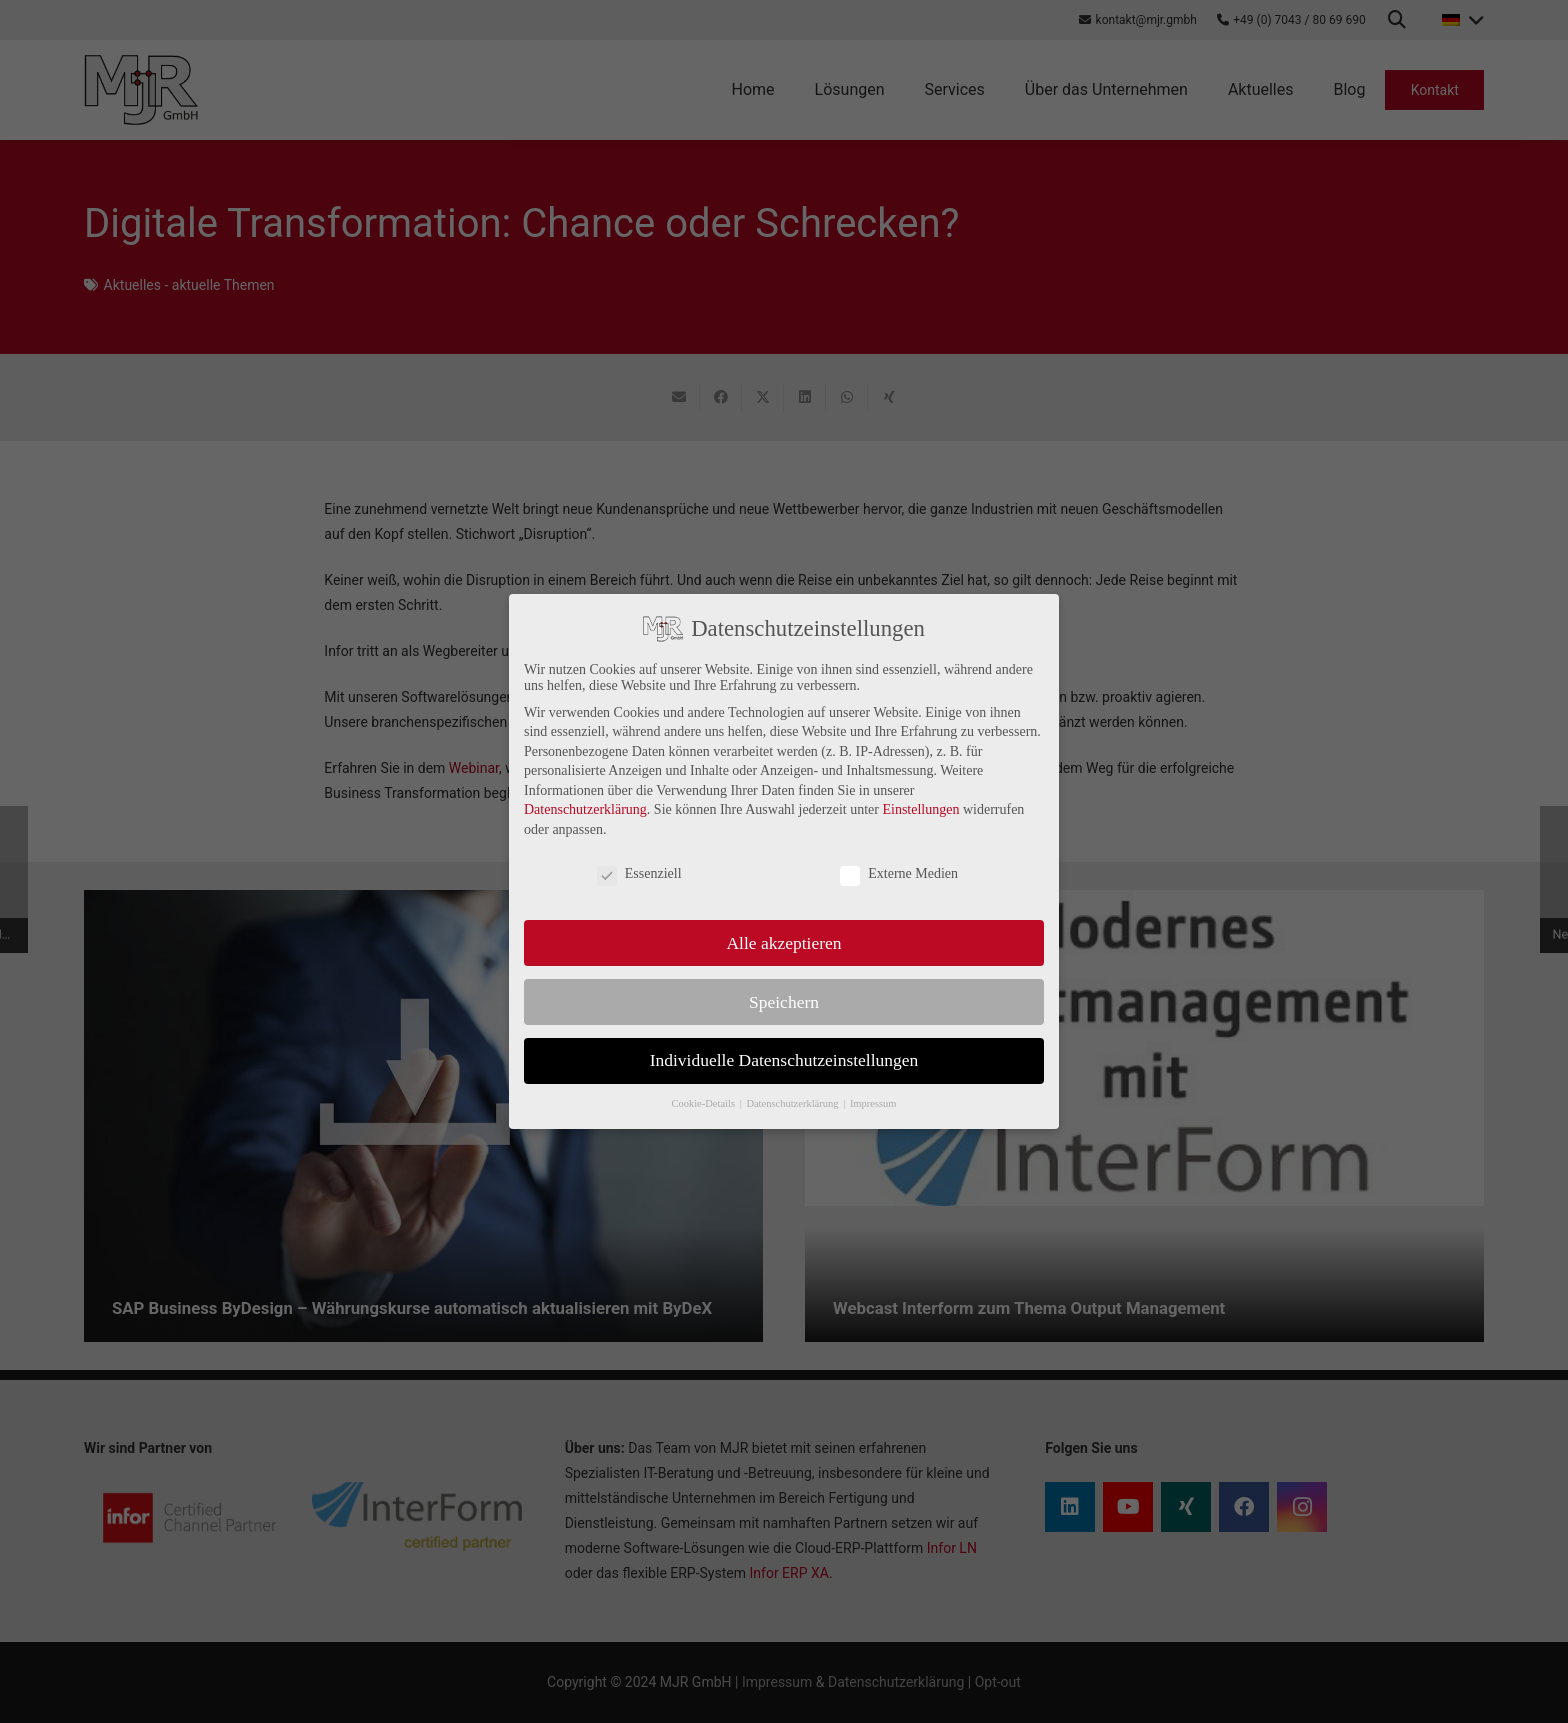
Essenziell (639, 874)
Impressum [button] (873, 1103)
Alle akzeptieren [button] (783, 943)
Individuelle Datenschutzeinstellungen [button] (784, 1060)
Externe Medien (899, 874)
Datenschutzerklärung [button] (793, 1103)
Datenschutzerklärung (585, 809)
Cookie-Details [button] (704, 1103)
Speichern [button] (784, 1002)
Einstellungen (920, 809)
